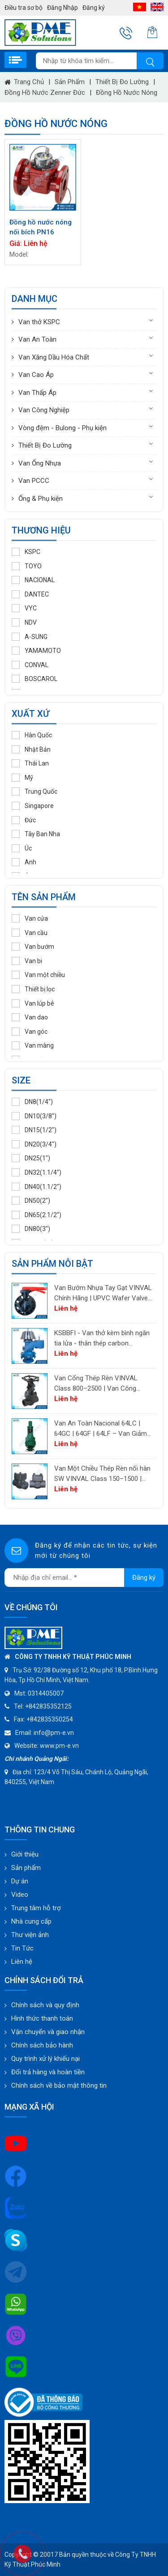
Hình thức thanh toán (42, 2018)
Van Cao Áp (36, 375)
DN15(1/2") (34, 1130)
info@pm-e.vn (54, 1732)
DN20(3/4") (34, 1144)
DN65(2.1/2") (36, 1214)
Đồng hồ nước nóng (126, 93)
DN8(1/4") (32, 1101)
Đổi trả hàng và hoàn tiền (48, 2072)
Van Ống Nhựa (39, 463)
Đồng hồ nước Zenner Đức (44, 93)
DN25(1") (31, 1158)
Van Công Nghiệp (43, 410)
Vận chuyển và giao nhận (48, 2032)
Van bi (27, 960)
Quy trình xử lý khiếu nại (45, 2059)
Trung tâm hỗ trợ (36, 1908)
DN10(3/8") (34, 1116)
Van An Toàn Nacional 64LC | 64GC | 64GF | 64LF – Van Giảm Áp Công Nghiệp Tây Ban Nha (100, 1428)
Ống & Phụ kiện (40, 499)
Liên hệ (21, 1962)
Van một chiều (38, 974)
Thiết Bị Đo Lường (122, 82)
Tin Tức (22, 1948)
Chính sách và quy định (45, 2005)
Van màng (33, 1045)
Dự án (19, 1881)
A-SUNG (29, 636)
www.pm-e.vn (59, 1745)
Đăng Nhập (62, 7)
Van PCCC (33, 481)
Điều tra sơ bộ (23, 7)
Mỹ (22, 777)
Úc (22, 848)
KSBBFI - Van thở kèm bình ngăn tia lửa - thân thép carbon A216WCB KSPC (102, 1338)
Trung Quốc (34, 791)
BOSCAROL (34, 678)
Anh (24, 862)
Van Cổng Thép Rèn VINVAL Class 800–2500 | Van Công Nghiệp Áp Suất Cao (96, 1383)
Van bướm (33, 946)
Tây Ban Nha (36, 834)
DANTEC (30, 594)
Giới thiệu (25, 1854)
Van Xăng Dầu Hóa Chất (53, 357)
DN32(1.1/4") (36, 1172)
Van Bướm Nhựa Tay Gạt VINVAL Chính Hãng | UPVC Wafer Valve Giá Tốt (103, 1293)
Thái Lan (30, 763)
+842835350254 (49, 1719)
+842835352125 (48, 1706)
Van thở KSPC (39, 322)
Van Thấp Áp (37, 393)
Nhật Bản (31, 749)
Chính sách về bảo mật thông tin (59, 2085)
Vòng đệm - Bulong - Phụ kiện (62, 428)
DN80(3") (31, 1228)
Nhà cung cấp (31, 1921)
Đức (24, 820)
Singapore (33, 805)
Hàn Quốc (32, 735)
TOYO (27, 566)
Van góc (29, 1031)
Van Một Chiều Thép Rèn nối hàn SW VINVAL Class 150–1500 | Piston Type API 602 (102, 1474)
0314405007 (46, 1693)
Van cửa (30, 918)
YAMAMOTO (36, 650)
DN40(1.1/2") (36, 1186)
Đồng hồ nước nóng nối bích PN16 (40, 227)
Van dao (30, 1017)
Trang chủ (24, 82)
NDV (24, 622)
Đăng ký (93, 7)
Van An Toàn (37, 339)
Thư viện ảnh (30, 1935)
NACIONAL (33, 580)
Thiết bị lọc (33, 989)
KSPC (26, 551)
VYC (24, 608)
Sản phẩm (70, 82)
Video (19, 1895)
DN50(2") (31, 1200)
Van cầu (29, 932)
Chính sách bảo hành (42, 2045)
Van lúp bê (33, 1003)
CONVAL (30, 664)
